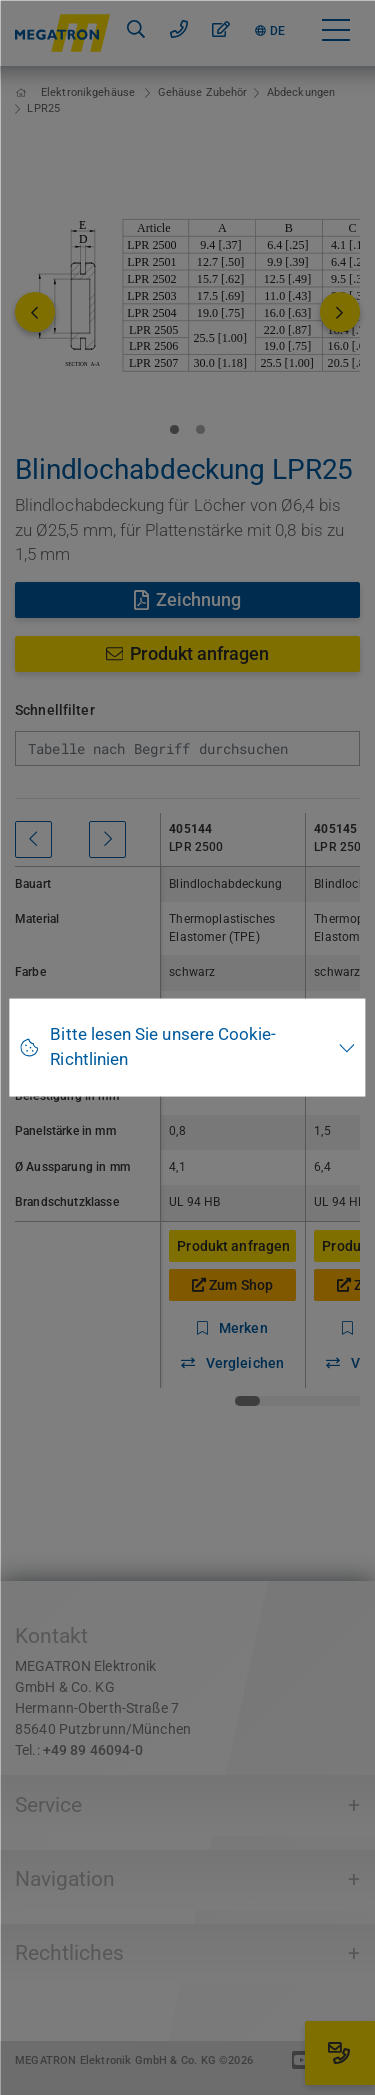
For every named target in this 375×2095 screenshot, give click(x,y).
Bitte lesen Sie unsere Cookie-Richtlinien (163, 1047)
